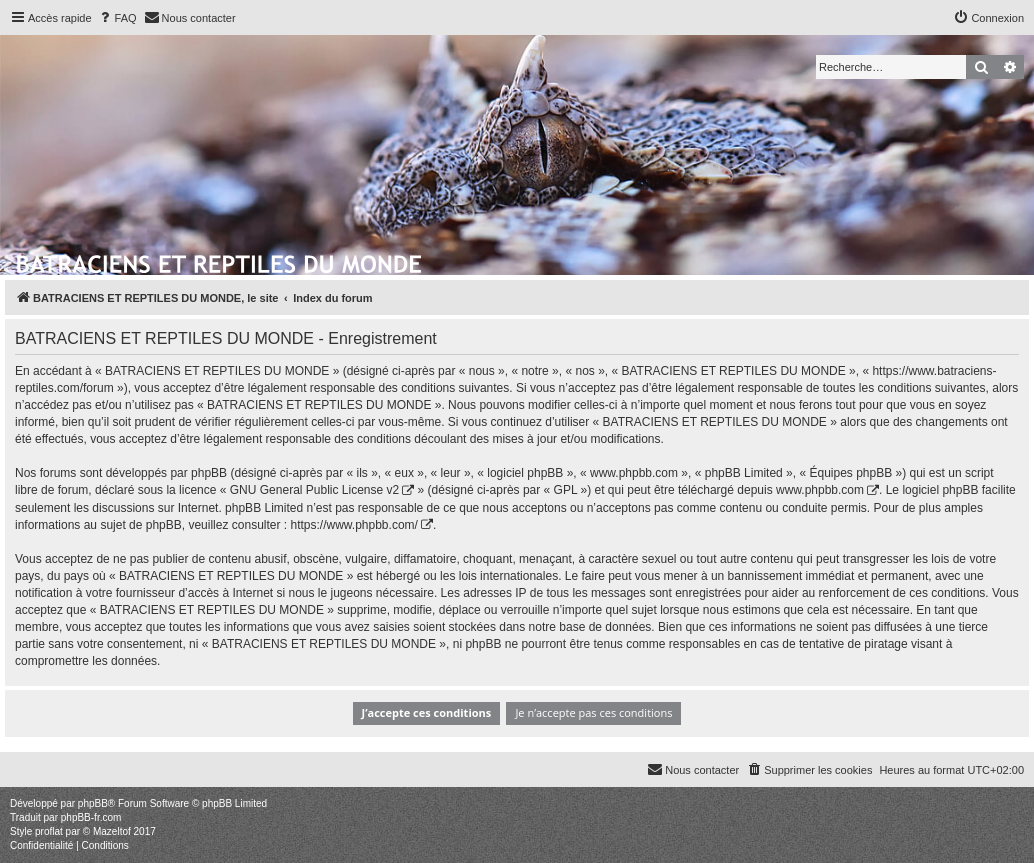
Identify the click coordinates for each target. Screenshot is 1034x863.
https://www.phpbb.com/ (353, 525)
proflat (49, 831)
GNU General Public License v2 (314, 490)
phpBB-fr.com (91, 817)
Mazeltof (112, 831)
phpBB (93, 803)
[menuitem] (117, 18)
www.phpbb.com (820, 490)
